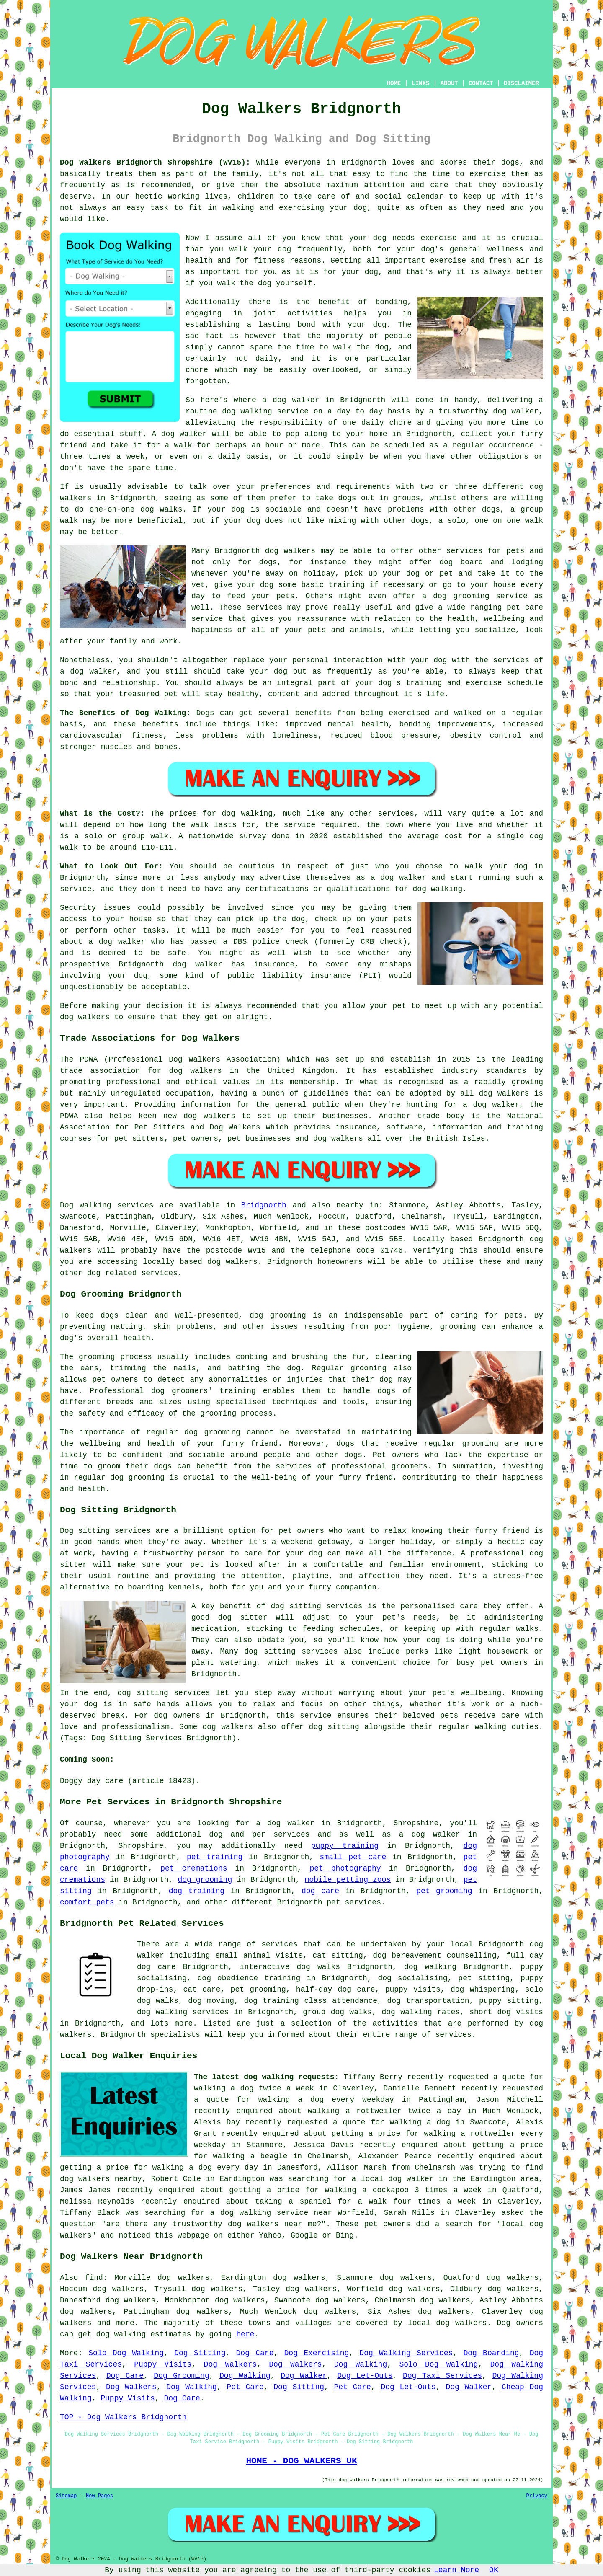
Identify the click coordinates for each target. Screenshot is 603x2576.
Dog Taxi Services (442, 2376)
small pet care (353, 1857)
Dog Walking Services (406, 2353)
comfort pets (87, 1902)
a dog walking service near (271, 2213)
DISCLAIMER (521, 83)
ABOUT (449, 83)
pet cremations (193, 1868)
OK (493, 2570)
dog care (320, 1891)
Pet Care (245, 2387)
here (245, 2334)
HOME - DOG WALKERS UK (301, 2461)
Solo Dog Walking (126, 2353)
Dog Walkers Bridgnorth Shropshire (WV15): (155, 162)
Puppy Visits (162, 2364)
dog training (196, 1891)
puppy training (345, 1846)
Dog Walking (360, 2364)
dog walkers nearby (101, 2179)
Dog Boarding (491, 2353)
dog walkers (290, 551)
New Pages (99, 2496)
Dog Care (255, 2353)
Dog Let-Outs (364, 2376)
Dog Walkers (230, 2364)
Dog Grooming (181, 2376)
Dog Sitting (199, 2353)
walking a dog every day (205, 2167)
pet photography (345, 1868)
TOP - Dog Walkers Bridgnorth (123, 2417)
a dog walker (429, 1834)
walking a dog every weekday (326, 2099)
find (94, 2278)
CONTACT (481, 83)
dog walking (247, 411)
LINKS (420, 83)
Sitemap (66, 2496)
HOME (394, 83)
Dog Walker (304, 2376)
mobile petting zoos (348, 1880)
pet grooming (444, 1891)
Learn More (456, 2570)
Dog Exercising (316, 2353)
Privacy (536, 2496)
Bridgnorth (263, 1205)
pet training (214, 1857)
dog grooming (278, 1315)
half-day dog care (335, 1989)
